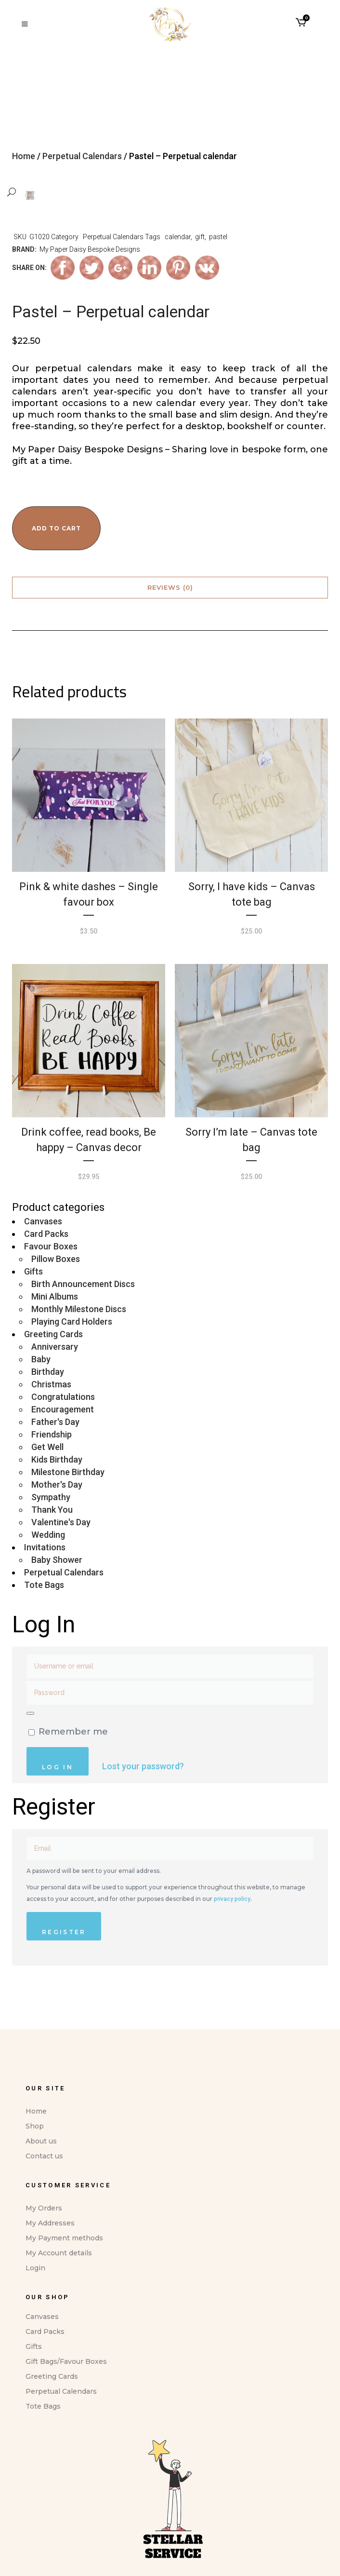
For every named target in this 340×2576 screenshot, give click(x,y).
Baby (41, 1389)
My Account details (59, 2253)
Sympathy (50, 1527)
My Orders (44, 2208)
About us (41, 2141)
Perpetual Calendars (82, 156)
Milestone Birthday (68, 1502)
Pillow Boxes (55, 1289)
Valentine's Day (61, 1552)
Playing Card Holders (71, 1351)
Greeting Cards (53, 1364)
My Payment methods (64, 2238)
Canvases (43, 1251)
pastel (218, 267)
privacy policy (232, 1928)
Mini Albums (54, 1326)
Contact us (44, 2156)
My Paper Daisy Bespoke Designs (89, 279)
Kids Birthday (56, 1489)
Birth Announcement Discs (83, 1314)
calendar (178, 267)
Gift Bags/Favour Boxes (66, 2361)
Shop (35, 2126)
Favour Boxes (51, 1276)
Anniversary (54, 1376)
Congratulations (63, 1427)
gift (200, 267)
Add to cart (56, 558)
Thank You (52, 1539)
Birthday (47, 1401)
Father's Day (55, 1452)
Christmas (51, 1414)
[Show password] (30, 1743)
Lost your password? (143, 1796)
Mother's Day (56, 1514)
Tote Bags (44, 1615)
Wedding (48, 1564)
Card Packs (46, 1264)
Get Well (47, 1477)
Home (23, 156)
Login (35, 2267)
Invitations (44, 1577)
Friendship (51, 1464)
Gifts (33, 1301)
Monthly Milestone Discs (78, 1339)
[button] (45, 192)
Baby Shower (56, 1590)
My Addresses (50, 2223)
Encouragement (62, 1439)
